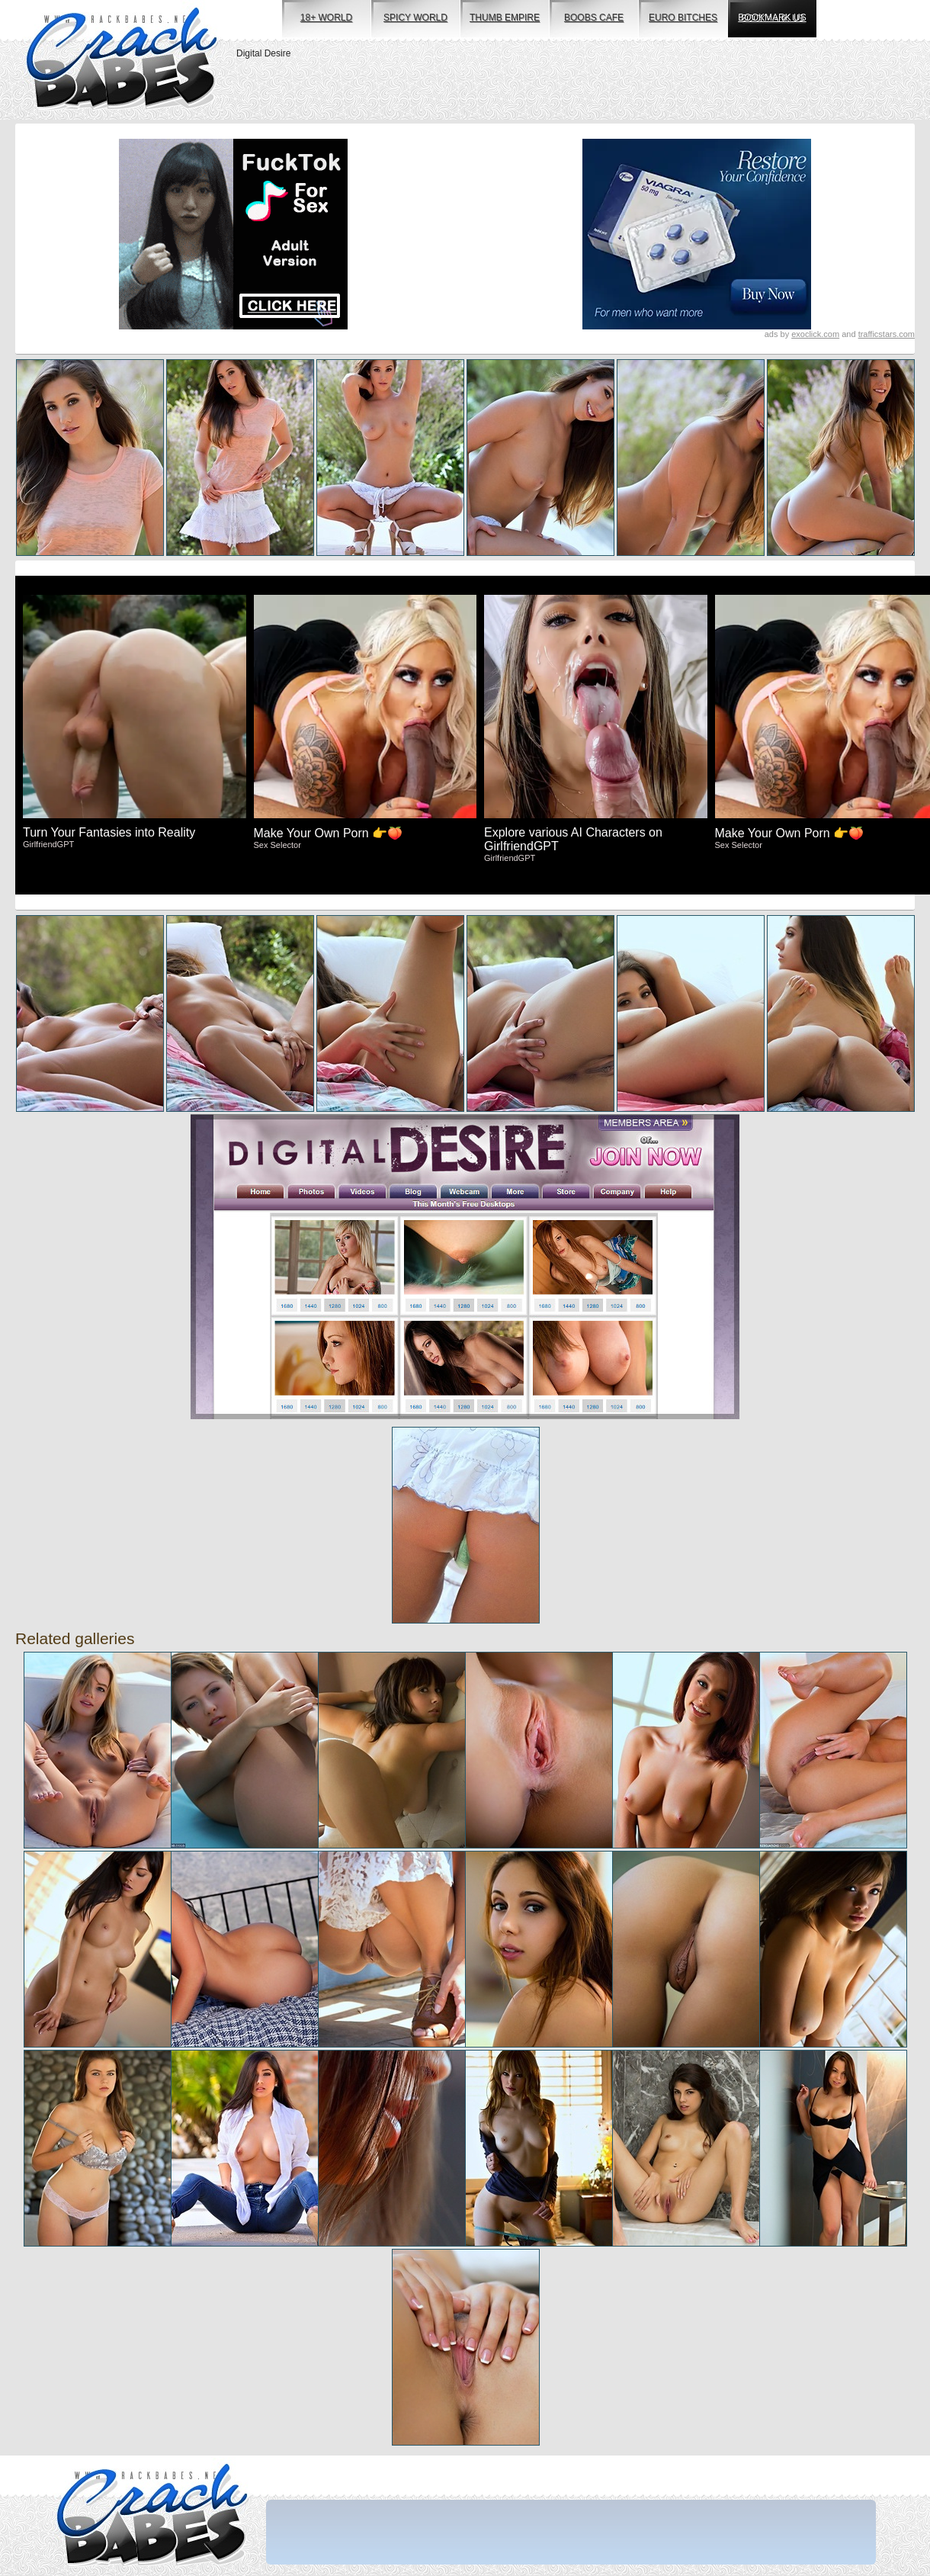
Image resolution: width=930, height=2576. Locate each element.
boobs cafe (594, 17)
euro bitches (683, 17)
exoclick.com (815, 334)
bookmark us (772, 17)
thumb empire (505, 17)
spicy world (415, 17)
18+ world (326, 17)
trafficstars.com (886, 334)
